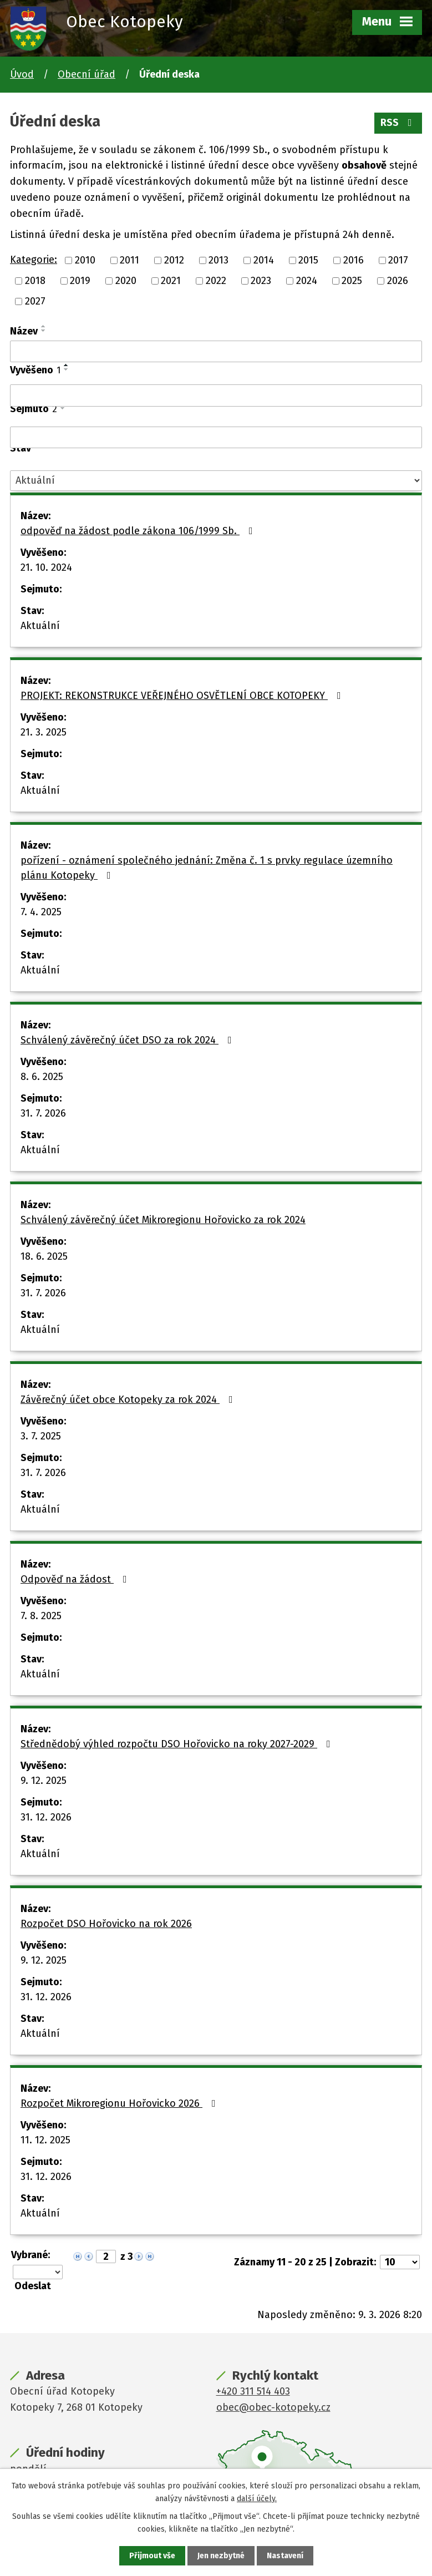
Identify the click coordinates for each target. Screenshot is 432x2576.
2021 (171, 281)
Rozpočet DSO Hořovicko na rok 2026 (106, 1924)
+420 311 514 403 (253, 2391)
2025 (352, 281)
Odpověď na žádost (76, 1579)
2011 (129, 260)
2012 (174, 260)
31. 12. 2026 (46, 1817)
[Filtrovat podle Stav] (216, 480)
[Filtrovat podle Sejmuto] (216, 438)
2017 (398, 260)
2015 (308, 260)
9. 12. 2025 (44, 1780)
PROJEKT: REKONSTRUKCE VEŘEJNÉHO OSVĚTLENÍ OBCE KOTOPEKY (183, 695)
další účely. (257, 2498)
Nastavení (285, 2555)
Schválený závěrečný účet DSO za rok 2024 (128, 1040)
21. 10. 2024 (46, 567)
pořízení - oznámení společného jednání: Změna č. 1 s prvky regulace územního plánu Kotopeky (207, 867)
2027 (35, 301)
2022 (216, 281)
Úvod (22, 74)
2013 (218, 260)
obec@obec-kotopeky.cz (273, 2407)
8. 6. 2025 (42, 1077)
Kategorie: (33, 259)
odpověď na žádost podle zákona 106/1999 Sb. (139, 531)
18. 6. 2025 (44, 1256)
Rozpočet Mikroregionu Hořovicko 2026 (120, 2103)
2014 (263, 260)
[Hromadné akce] (38, 2272)
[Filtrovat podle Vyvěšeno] (216, 395)
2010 (85, 260)
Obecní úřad (86, 74)
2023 (261, 281)
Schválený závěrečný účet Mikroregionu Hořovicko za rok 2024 (163, 1220)
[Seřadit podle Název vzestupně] (44, 326)
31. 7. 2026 (43, 1113)
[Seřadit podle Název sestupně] (44, 330)
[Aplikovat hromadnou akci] (36, 2286)
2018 (35, 281)
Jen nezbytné (221, 2555)
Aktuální (40, 626)
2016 (353, 260)
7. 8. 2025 (41, 1616)
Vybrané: (30, 2255)
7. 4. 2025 (41, 912)
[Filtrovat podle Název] (216, 352)
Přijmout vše (152, 2555)
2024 (306, 281)
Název (24, 331)
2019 (80, 281)
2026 (397, 281)
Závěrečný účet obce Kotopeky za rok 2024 (129, 1399)
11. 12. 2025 (45, 2140)
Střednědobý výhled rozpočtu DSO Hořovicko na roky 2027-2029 (178, 1744)
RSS (398, 122)
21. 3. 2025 (44, 732)
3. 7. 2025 (41, 1436)
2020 (125, 281)
